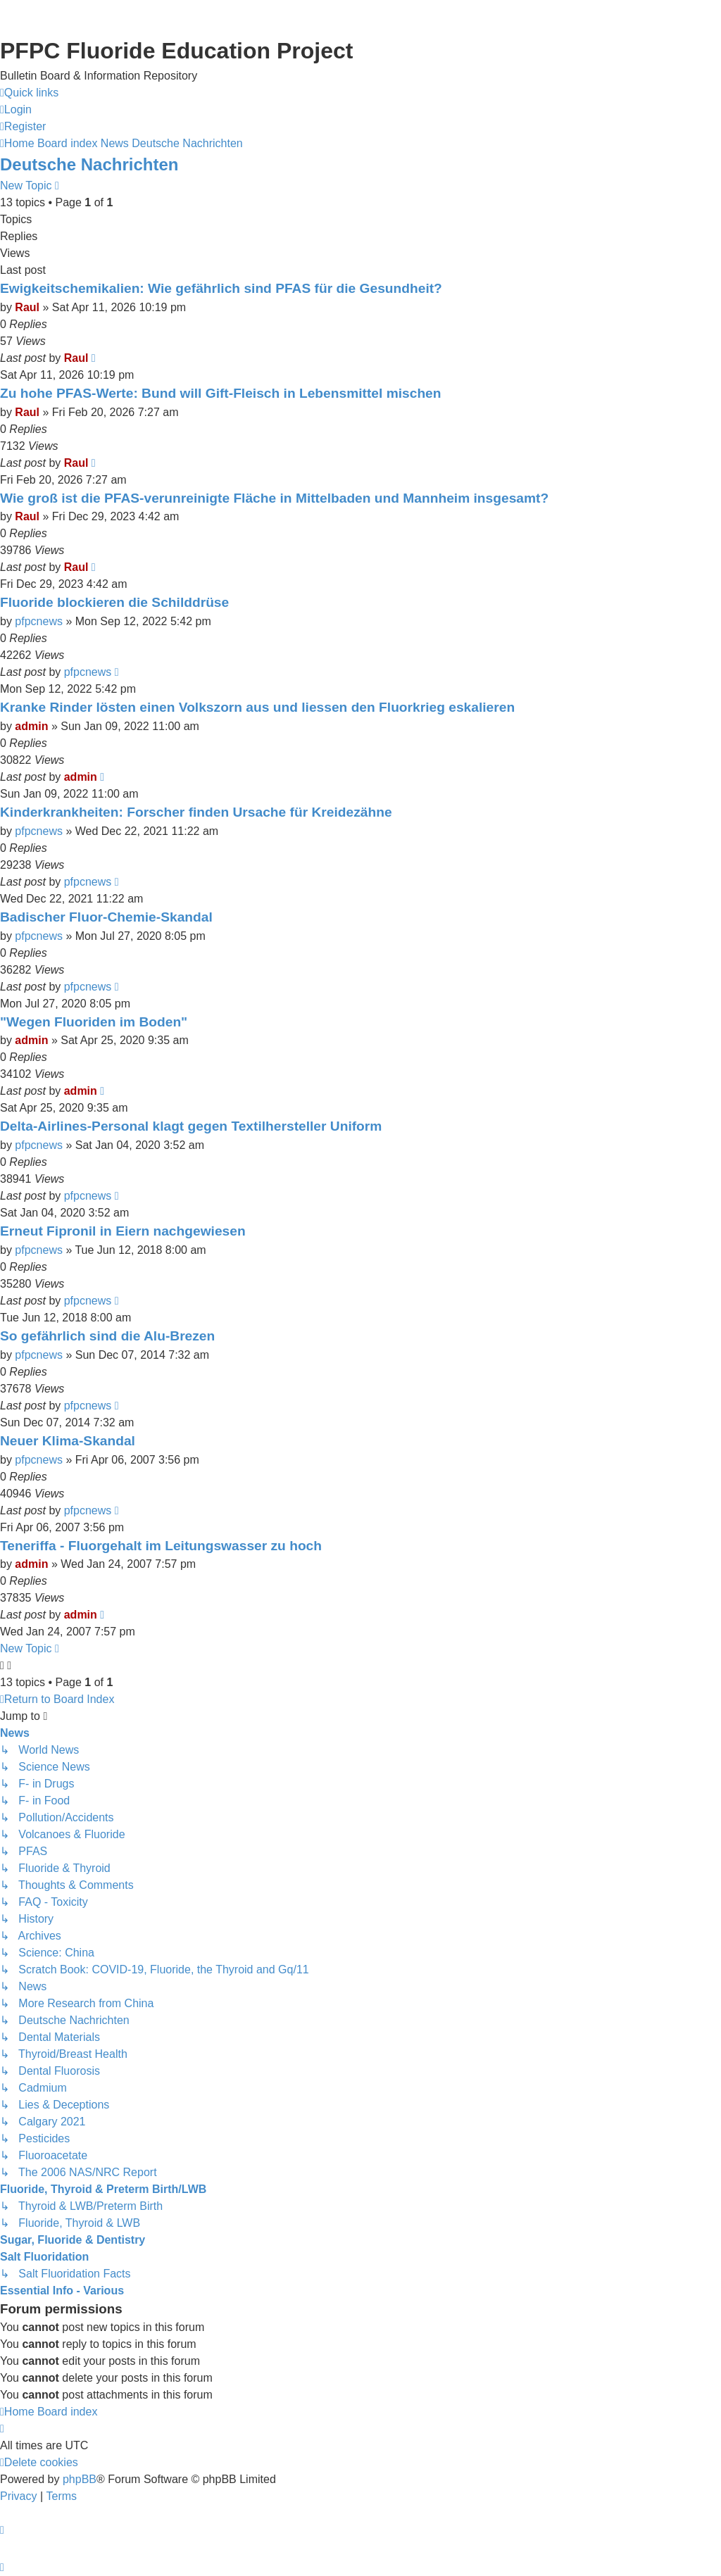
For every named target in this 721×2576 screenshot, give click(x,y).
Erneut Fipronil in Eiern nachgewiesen (123, 1231)
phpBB (79, 2479)
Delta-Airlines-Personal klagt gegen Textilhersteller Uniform (191, 1126)
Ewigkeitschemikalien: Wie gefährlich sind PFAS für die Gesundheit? (221, 288)
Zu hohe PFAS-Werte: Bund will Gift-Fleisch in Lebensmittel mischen (220, 393)
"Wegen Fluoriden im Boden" (93, 1021)
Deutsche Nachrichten (89, 164)
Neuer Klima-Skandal (67, 1440)
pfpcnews (39, 621)
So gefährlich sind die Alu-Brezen (107, 1335)
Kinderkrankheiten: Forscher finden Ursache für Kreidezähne (196, 812)
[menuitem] (16, 109)
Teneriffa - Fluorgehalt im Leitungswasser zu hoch (161, 1545)
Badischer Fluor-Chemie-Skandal (106, 917)
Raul (27, 307)
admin (31, 726)
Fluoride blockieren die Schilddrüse (114, 602)
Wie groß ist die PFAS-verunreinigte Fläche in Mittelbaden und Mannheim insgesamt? (274, 498)
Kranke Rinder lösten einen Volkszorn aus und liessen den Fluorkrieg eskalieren (257, 707)
